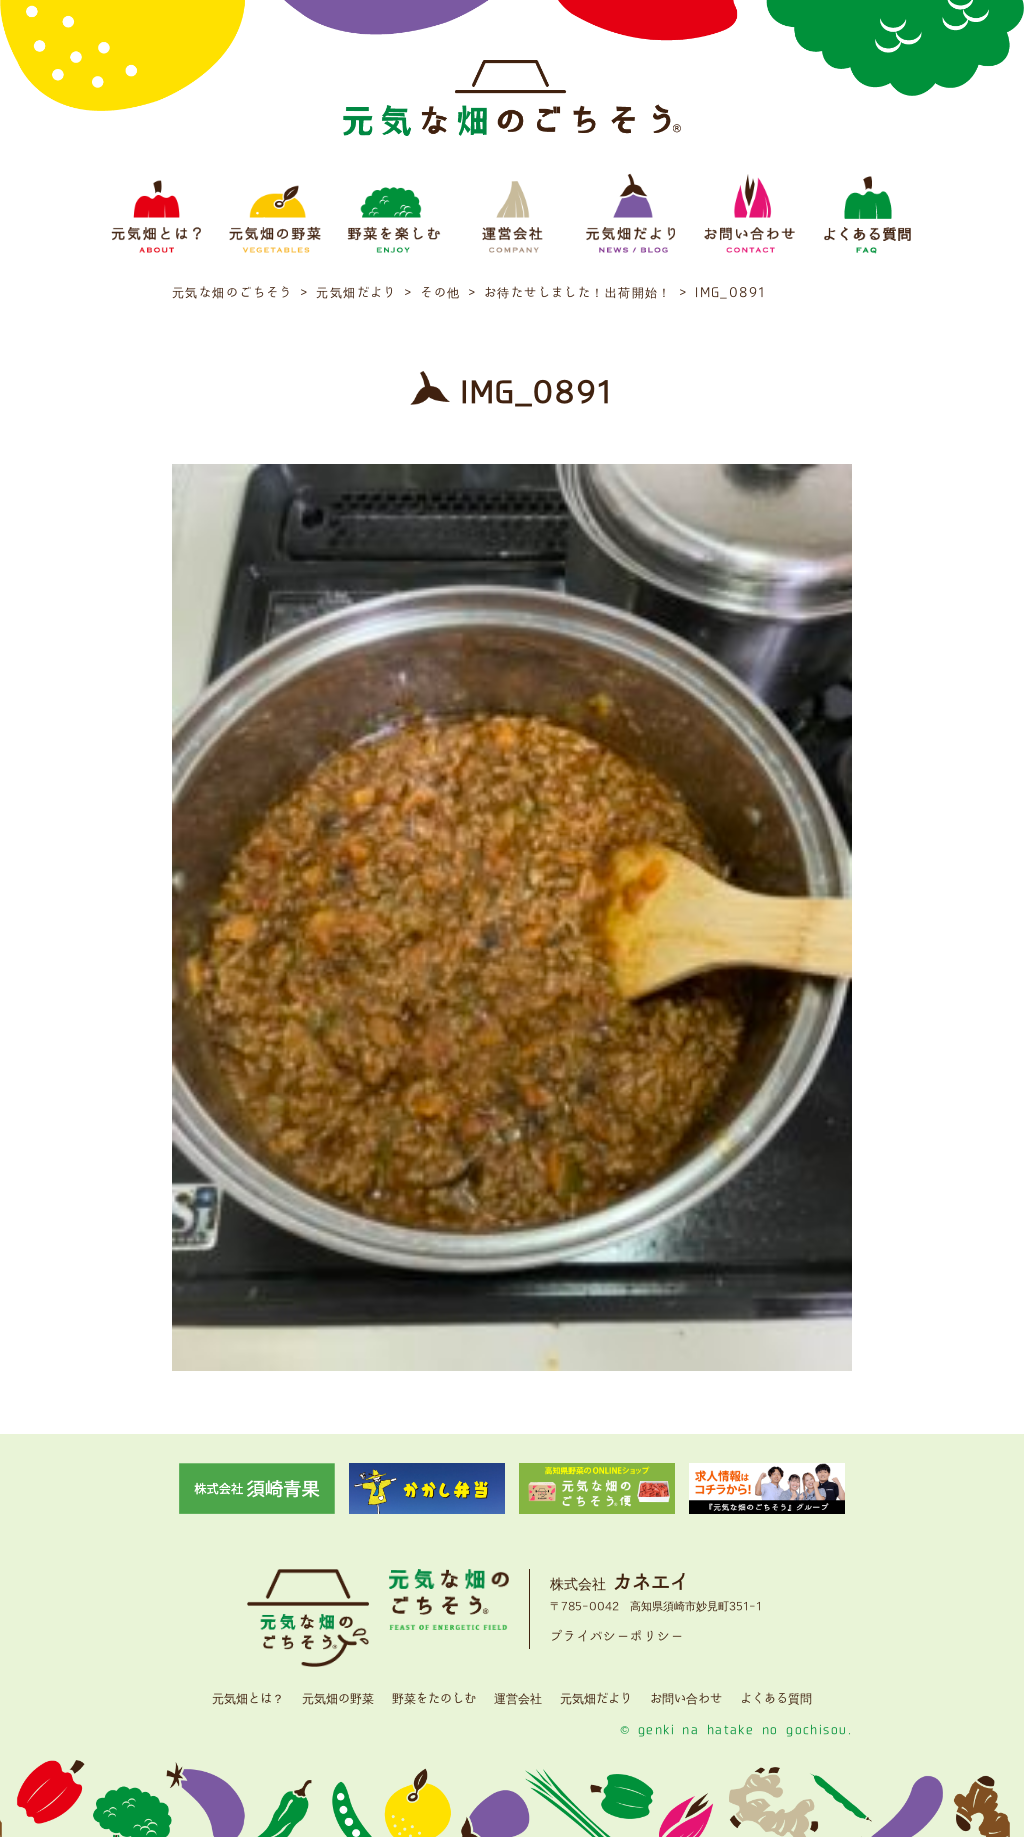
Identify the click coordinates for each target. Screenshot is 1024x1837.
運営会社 (518, 1699)
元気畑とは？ (248, 1699)
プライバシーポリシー (617, 1637)
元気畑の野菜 (338, 1699)
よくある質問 (776, 1699)
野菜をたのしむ (434, 1699)
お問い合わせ (686, 1699)
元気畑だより (596, 1699)
